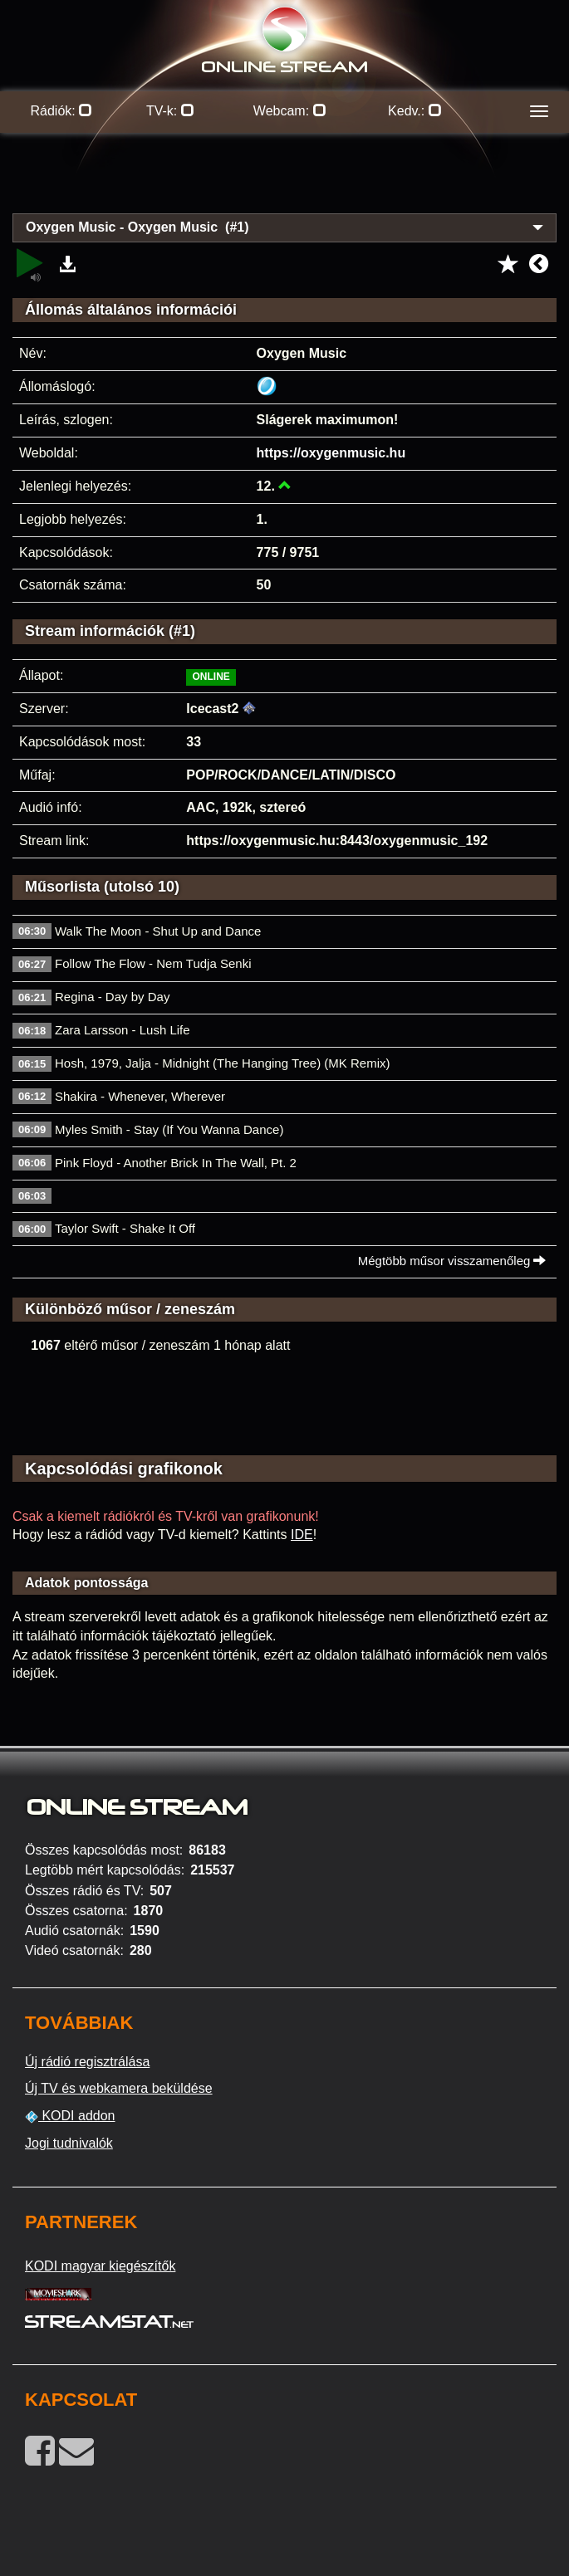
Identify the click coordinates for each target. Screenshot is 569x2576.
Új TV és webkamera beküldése (119, 2088)
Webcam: (289, 111)
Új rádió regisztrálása (87, 2062)
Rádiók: (62, 111)
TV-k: (170, 111)
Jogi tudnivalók (69, 2143)
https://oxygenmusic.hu (331, 453)
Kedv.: (415, 111)
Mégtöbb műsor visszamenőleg (452, 1261)
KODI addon (70, 2116)
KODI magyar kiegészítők (100, 2266)
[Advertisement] (284, 182)
